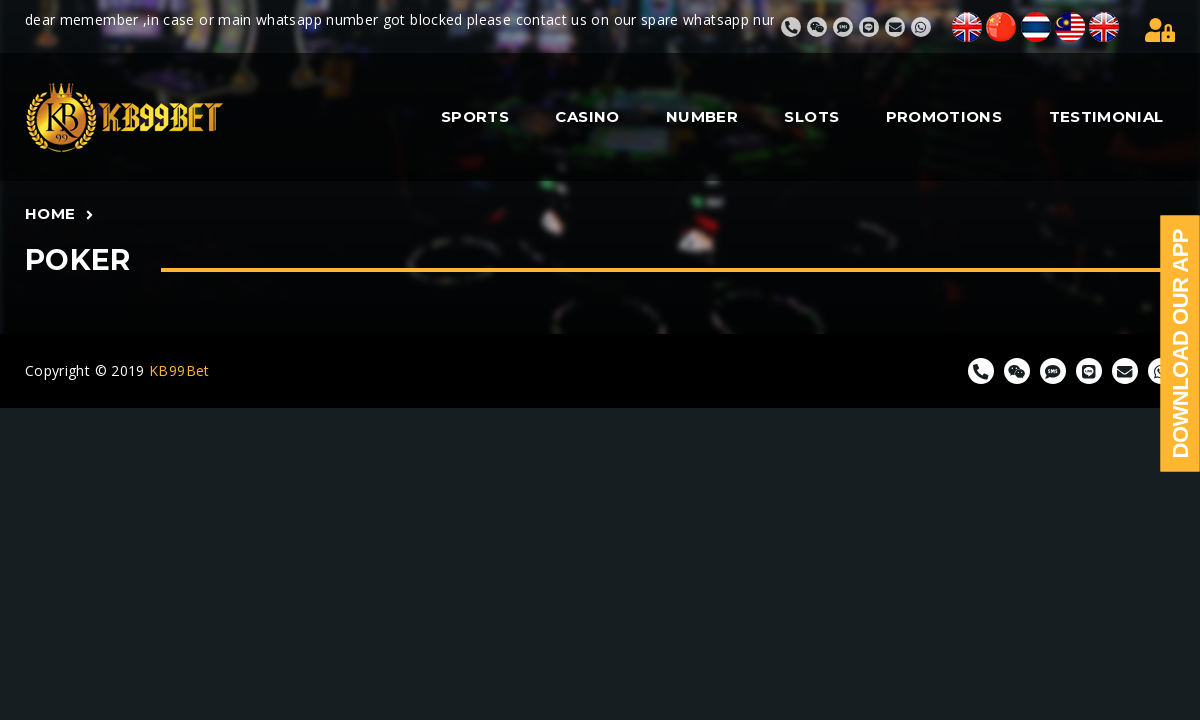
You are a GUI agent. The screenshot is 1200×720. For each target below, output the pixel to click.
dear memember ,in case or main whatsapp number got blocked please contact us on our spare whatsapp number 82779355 (461, 19)
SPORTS (475, 116)
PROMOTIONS (944, 116)
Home (50, 213)
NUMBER (702, 116)
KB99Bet (179, 370)
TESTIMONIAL (1106, 116)
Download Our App (1180, 344)
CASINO (587, 116)
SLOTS (811, 116)
